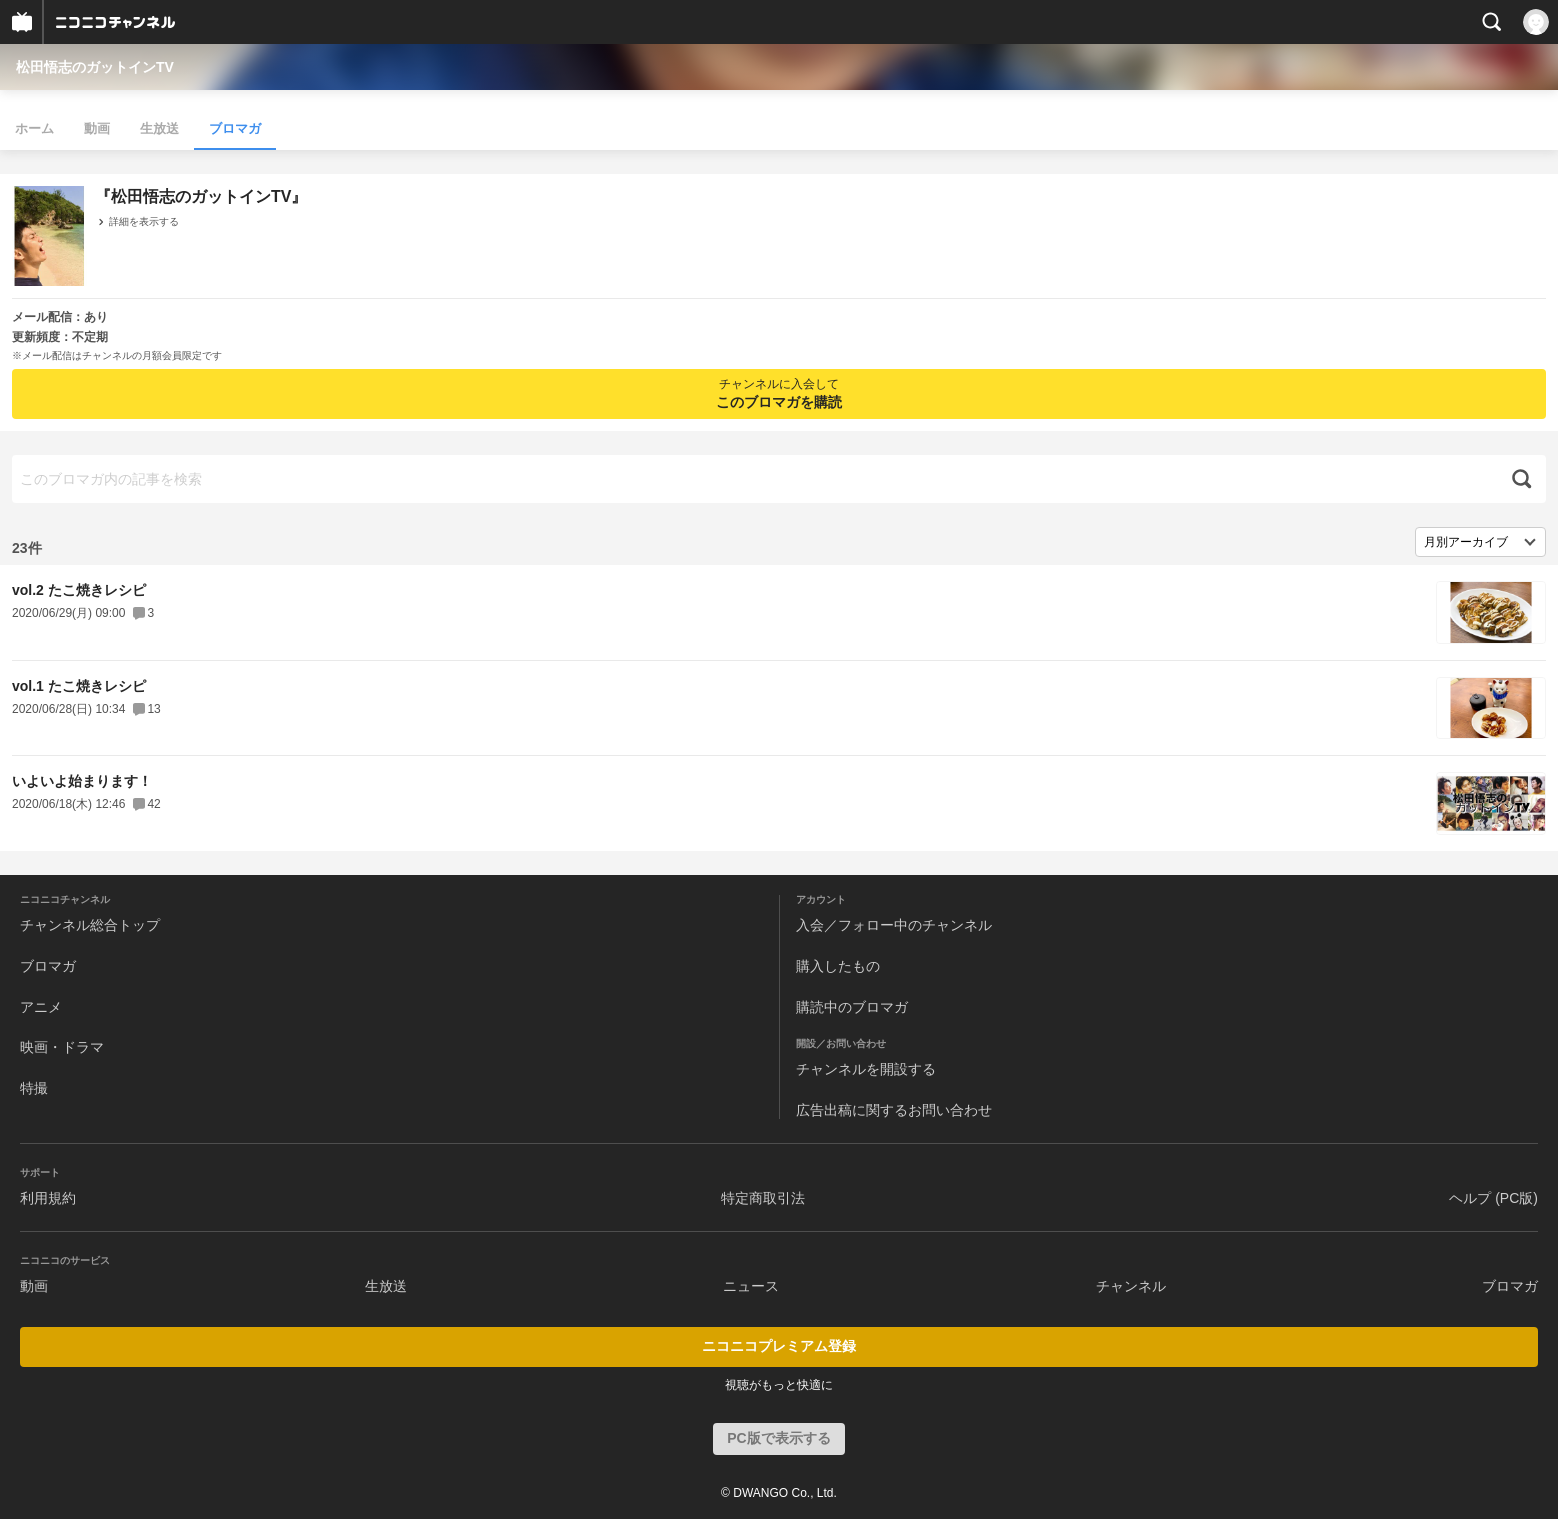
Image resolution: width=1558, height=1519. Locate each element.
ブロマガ (235, 128)
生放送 (159, 128)
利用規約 (48, 1198)
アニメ (41, 1007)
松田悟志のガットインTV (95, 67)
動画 (97, 128)
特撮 (34, 1088)
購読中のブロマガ (852, 1007)
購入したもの (838, 966)
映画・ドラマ (62, 1047)
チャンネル (1131, 1286)
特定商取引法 (763, 1198)
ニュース (751, 1286)
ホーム (34, 128)
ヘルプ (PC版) (1493, 1198)
